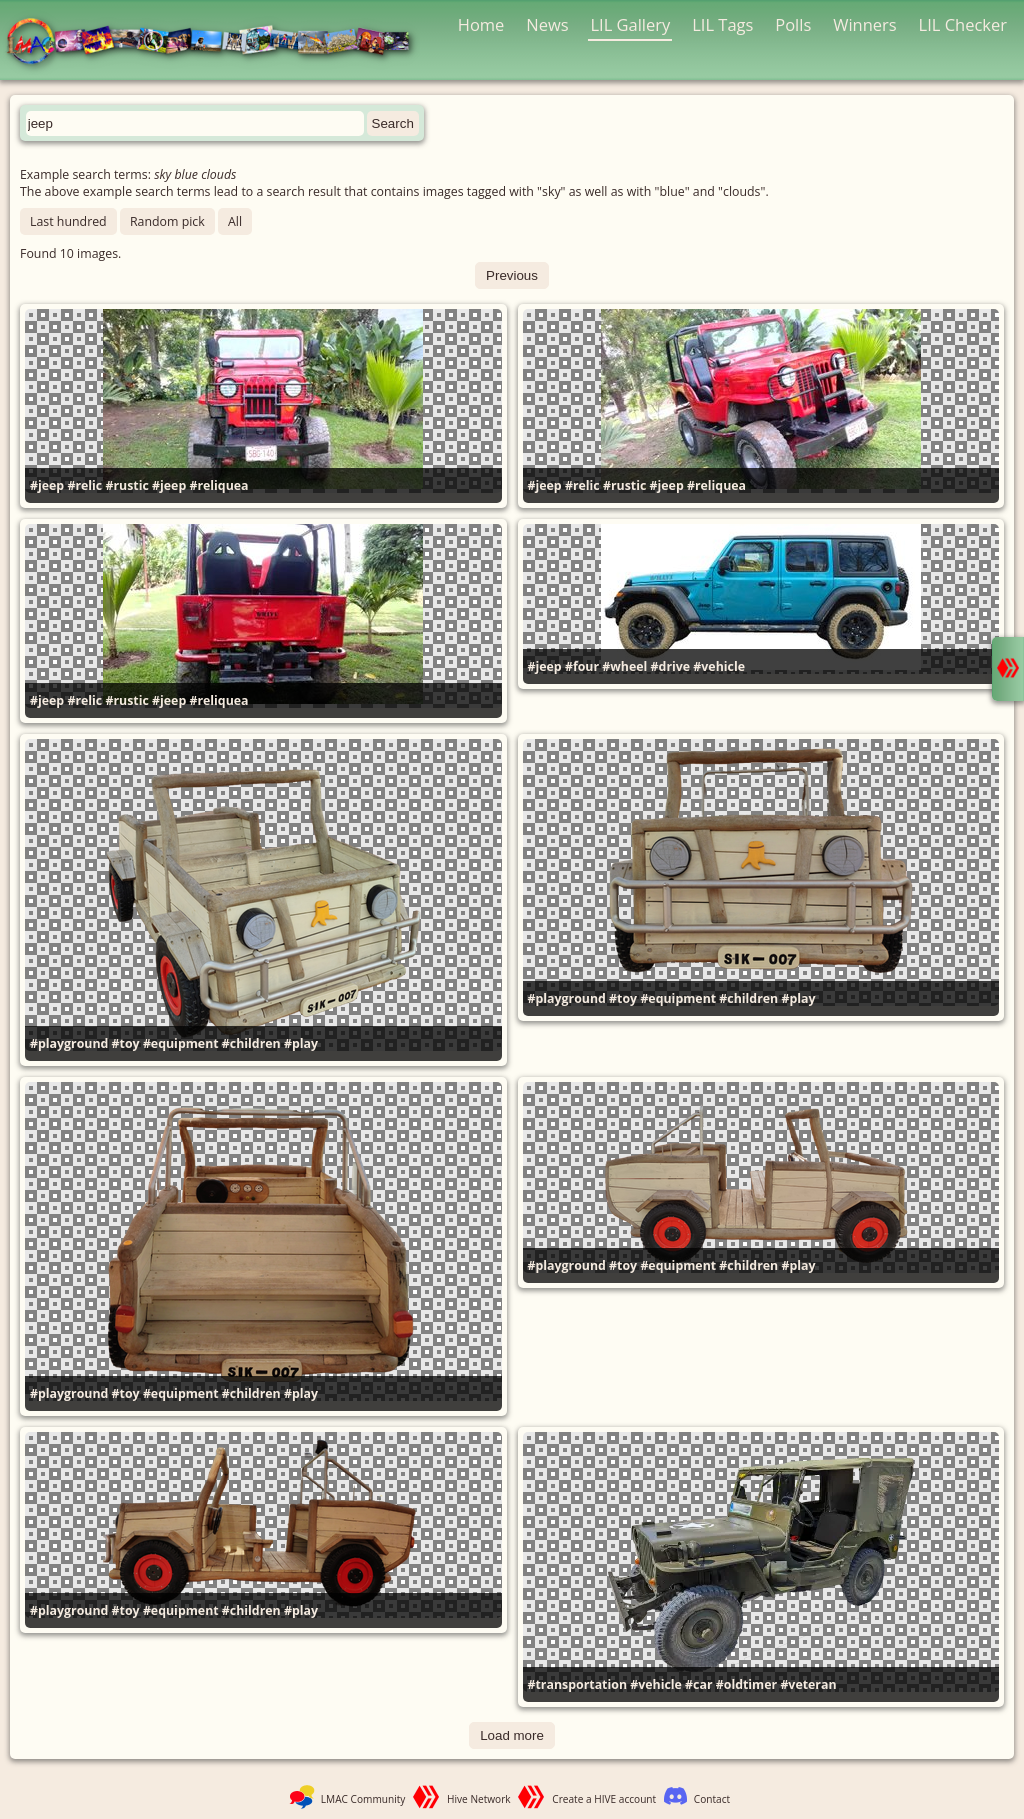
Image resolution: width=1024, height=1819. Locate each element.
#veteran (808, 1684)
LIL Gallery (630, 24)
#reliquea (218, 485)
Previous (512, 275)
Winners (865, 24)
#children (251, 1043)
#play (301, 1043)
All (235, 221)
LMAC (217, 42)
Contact (712, 1799)
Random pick (167, 221)
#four (582, 666)
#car (698, 1684)
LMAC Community (363, 1799)
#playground (69, 1043)
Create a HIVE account (604, 1799)
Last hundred (68, 221)
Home (481, 24)
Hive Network (479, 1799)
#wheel (624, 666)
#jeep (47, 485)
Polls (793, 24)
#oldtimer (746, 1684)
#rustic (126, 485)
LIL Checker (963, 24)
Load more (512, 1735)
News (547, 24)
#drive (671, 666)
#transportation (578, 1684)
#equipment (181, 1043)
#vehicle (719, 666)
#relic (84, 485)
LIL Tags (722, 24)
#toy (126, 1043)
